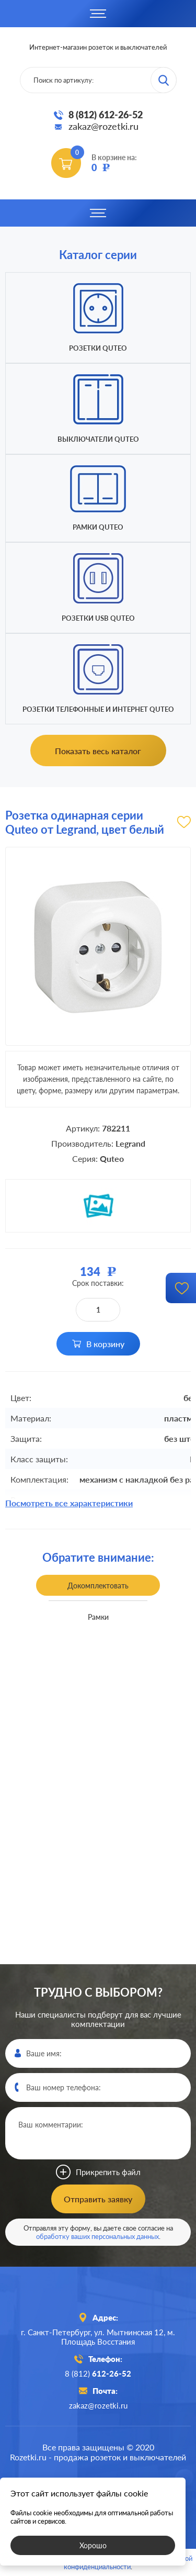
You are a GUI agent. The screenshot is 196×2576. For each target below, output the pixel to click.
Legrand (130, 1143)
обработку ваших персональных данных (97, 2236)
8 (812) (98, 2373)
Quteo (112, 1158)
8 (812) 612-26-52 (105, 114)
